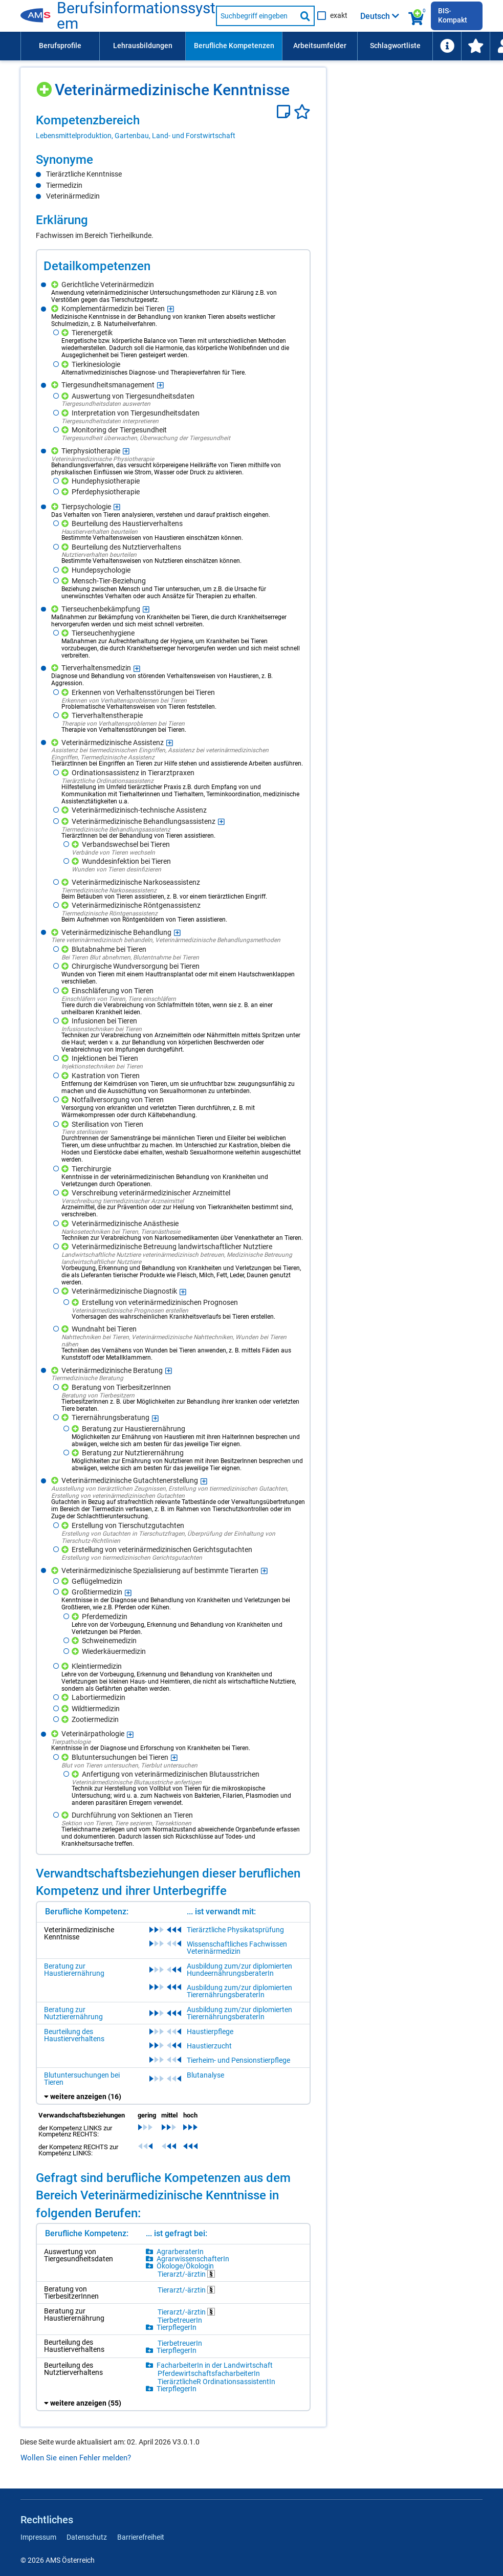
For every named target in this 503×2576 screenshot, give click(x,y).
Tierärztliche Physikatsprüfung (235, 1930)
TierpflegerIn (176, 2327)
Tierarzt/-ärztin (186, 2274)
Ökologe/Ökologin (185, 2265)
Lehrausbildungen (142, 45)
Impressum (38, 2537)
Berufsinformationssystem (136, 16)
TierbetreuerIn (180, 2320)
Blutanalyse (205, 2075)
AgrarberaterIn (180, 2251)
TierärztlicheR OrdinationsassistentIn (216, 2381)
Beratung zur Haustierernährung (74, 1969)
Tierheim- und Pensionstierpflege (238, 2060)
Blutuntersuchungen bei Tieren (82, 2078)
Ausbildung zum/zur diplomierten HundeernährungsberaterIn (239, 1969)
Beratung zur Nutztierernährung (73, 2013)
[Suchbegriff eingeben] (256, 16)
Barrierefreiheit (140, 2537)
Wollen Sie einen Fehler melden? (75, 2457)
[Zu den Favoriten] (475, 46)
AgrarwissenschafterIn (193, 2258)
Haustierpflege (210, 2031)
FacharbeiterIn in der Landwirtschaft (215, 2365)
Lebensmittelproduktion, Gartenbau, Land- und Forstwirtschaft (135, 136)
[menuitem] (59, 46)
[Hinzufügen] (45, 86)
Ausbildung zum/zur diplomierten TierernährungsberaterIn (239, 1991)
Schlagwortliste (395, 45)
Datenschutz (87, 2537)
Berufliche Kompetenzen (234, 45)
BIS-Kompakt (452, 15)
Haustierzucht (209, 2046)
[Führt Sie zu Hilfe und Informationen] (446, 46)
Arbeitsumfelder (319, 45)
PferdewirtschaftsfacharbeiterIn (209, 2373)
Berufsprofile (60, 45)
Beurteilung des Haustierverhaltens (74, 2035)
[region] (173, 126)
